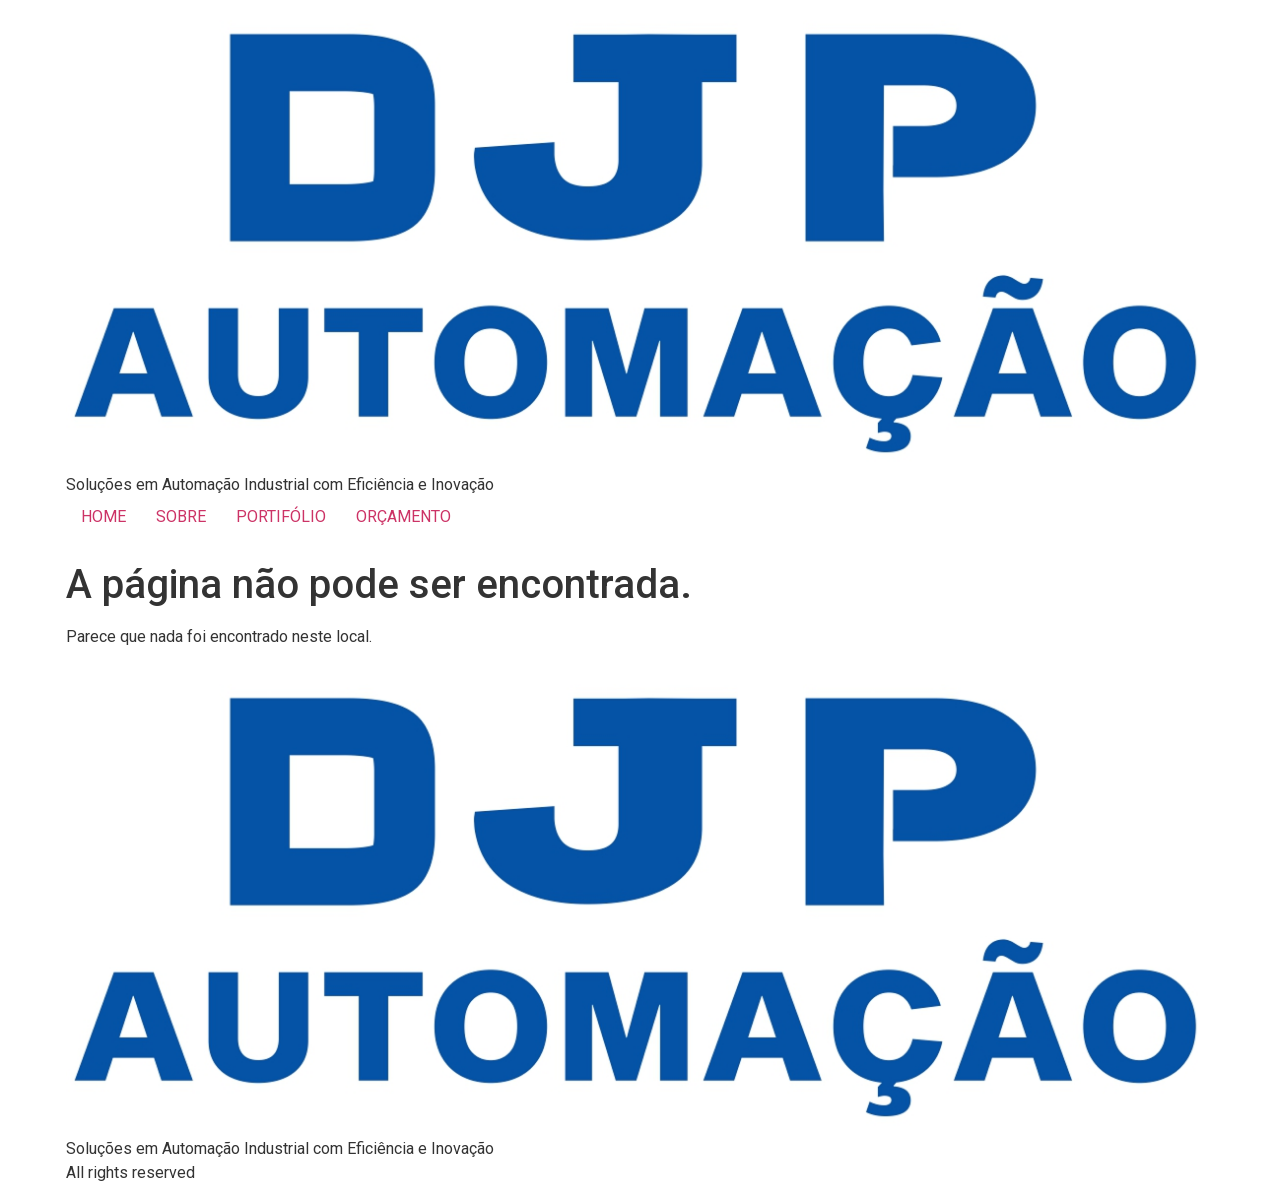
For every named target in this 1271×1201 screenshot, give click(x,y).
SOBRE (181, 516)
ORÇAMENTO (403, 516)
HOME (103, 516)
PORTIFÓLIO (281, 516)
